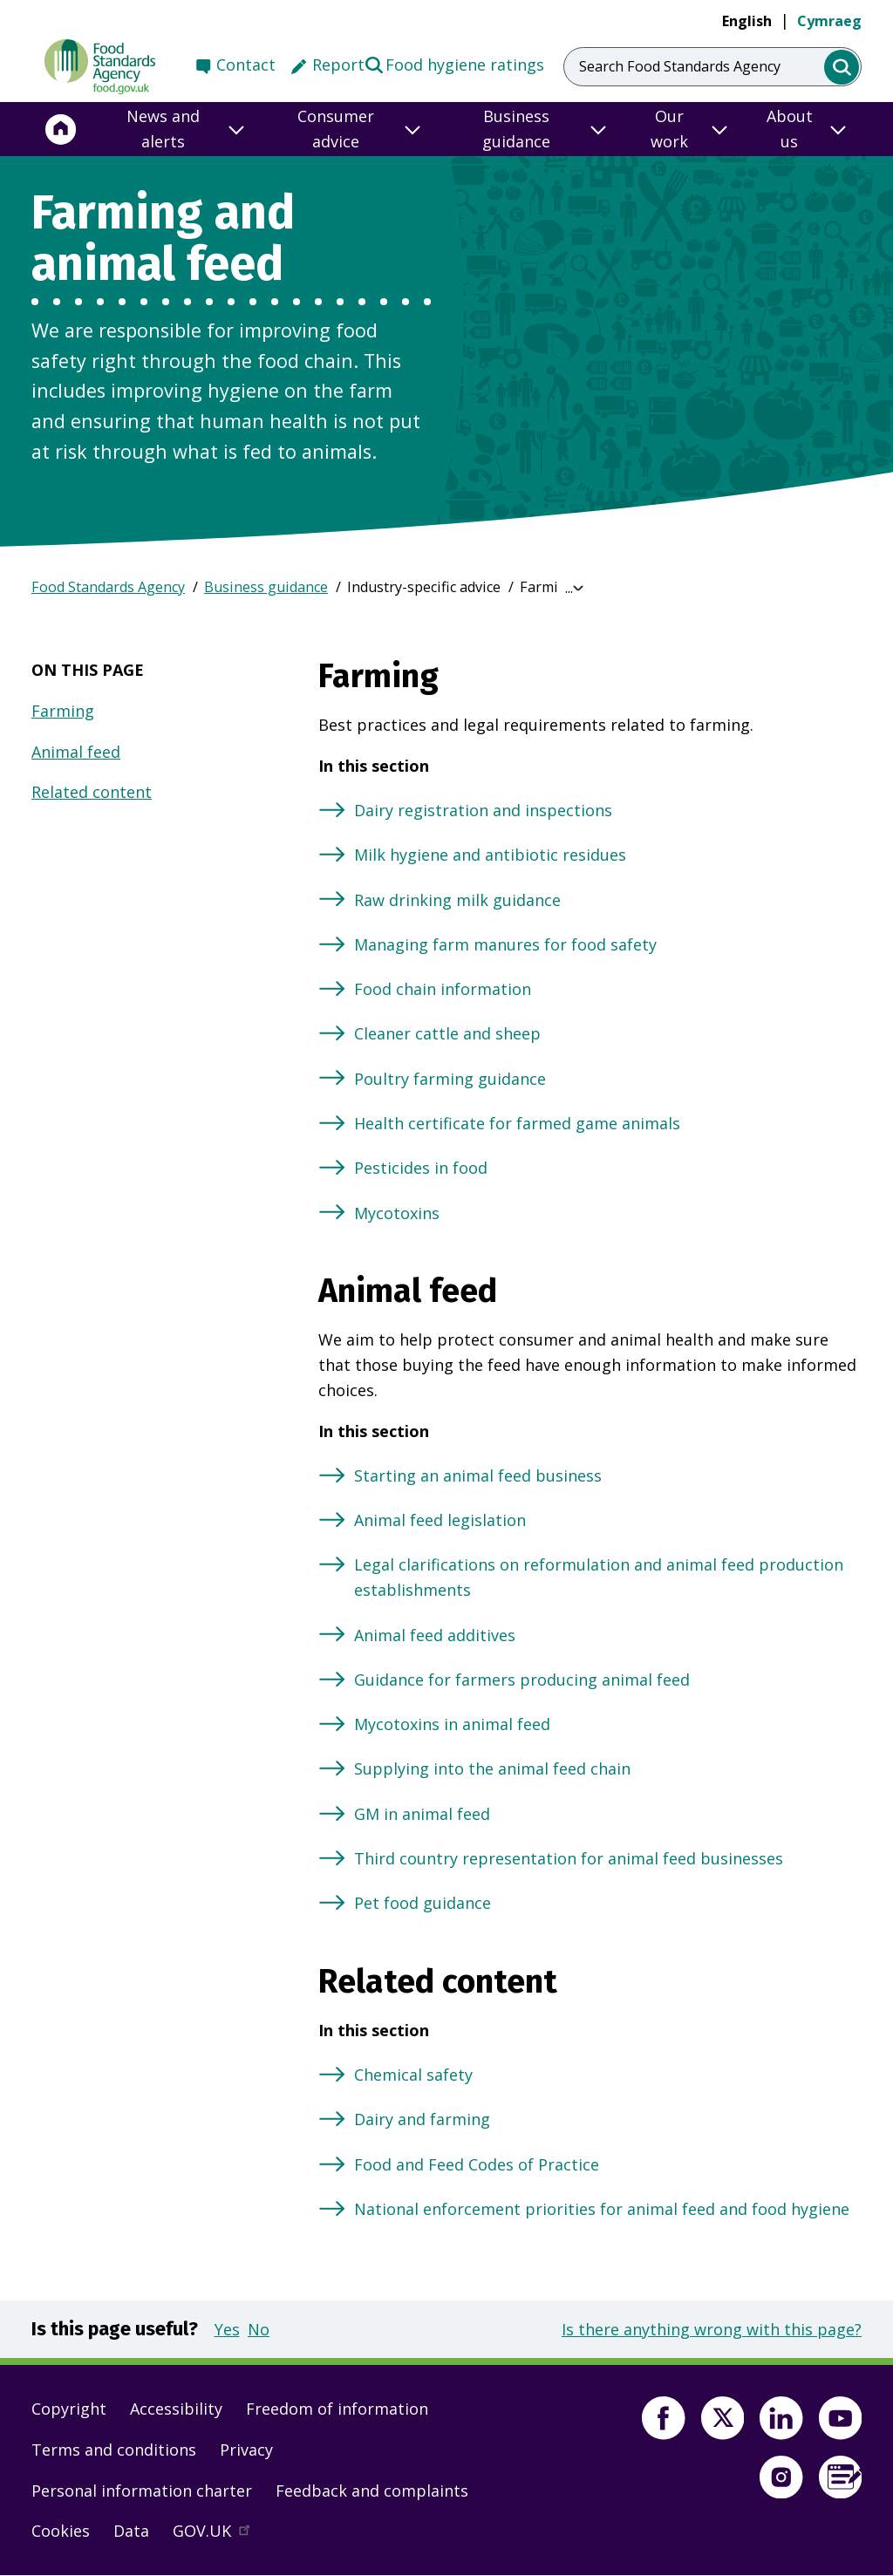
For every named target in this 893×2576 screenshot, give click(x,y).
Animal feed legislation (440, 1519)
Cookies (60, 2530)
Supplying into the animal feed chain (492, 1768)
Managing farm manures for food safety (505, 944)
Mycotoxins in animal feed (452, 1724)
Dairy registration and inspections (483, 810)
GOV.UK (219, 2535)
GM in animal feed (422, 1813)
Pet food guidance (422, 1902)
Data (131, 2530)
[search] (842, 67)
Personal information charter (141, 2490)
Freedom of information (337, 2408)
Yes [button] (227, 2329)
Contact (246, 64)
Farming (62, 710)
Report (338, 64)
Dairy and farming (422, 2119)
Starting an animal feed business (478, 1475)
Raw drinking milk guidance (457, 899)
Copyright (68, 2408)
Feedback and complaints (372, 2490)
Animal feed (75, 751)
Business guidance (266, 586)
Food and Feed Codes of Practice (476, 2164)
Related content (91, 791)
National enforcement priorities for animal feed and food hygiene (601, 2208)
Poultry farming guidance (450, 1078)
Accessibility (176, 2408)
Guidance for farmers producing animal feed (522, 1679)
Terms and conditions (113, 2449)
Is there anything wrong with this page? (712, 2329)
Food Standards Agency (108, 586)
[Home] (61, 129)
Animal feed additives (434, 1635)
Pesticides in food (420, 1167)
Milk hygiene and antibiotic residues (490, 854)
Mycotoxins (397, 1213)
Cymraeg (829, 21)
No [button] (258, 2329)
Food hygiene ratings (454, 63)
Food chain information (442, 988)
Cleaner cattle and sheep (447, 1033)
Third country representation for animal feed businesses (568, 1858)
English (747, 21)
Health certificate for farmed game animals (517, 1123)
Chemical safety (413, 2074)
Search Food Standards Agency (680, 66)
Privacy (246, 2449)
